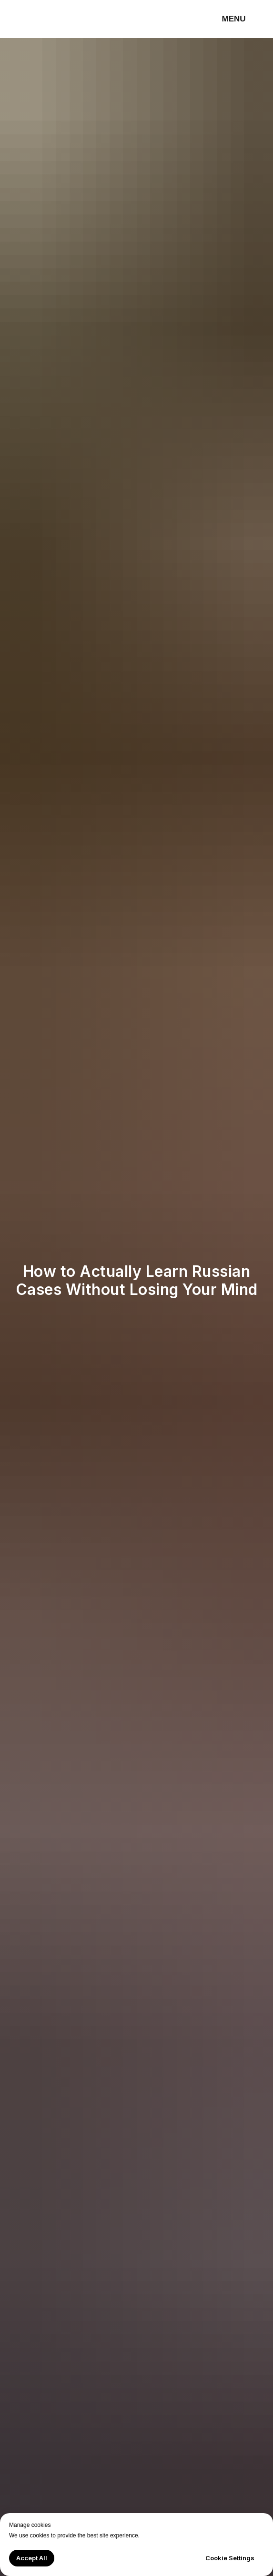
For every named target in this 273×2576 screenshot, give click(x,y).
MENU (234, 18)
